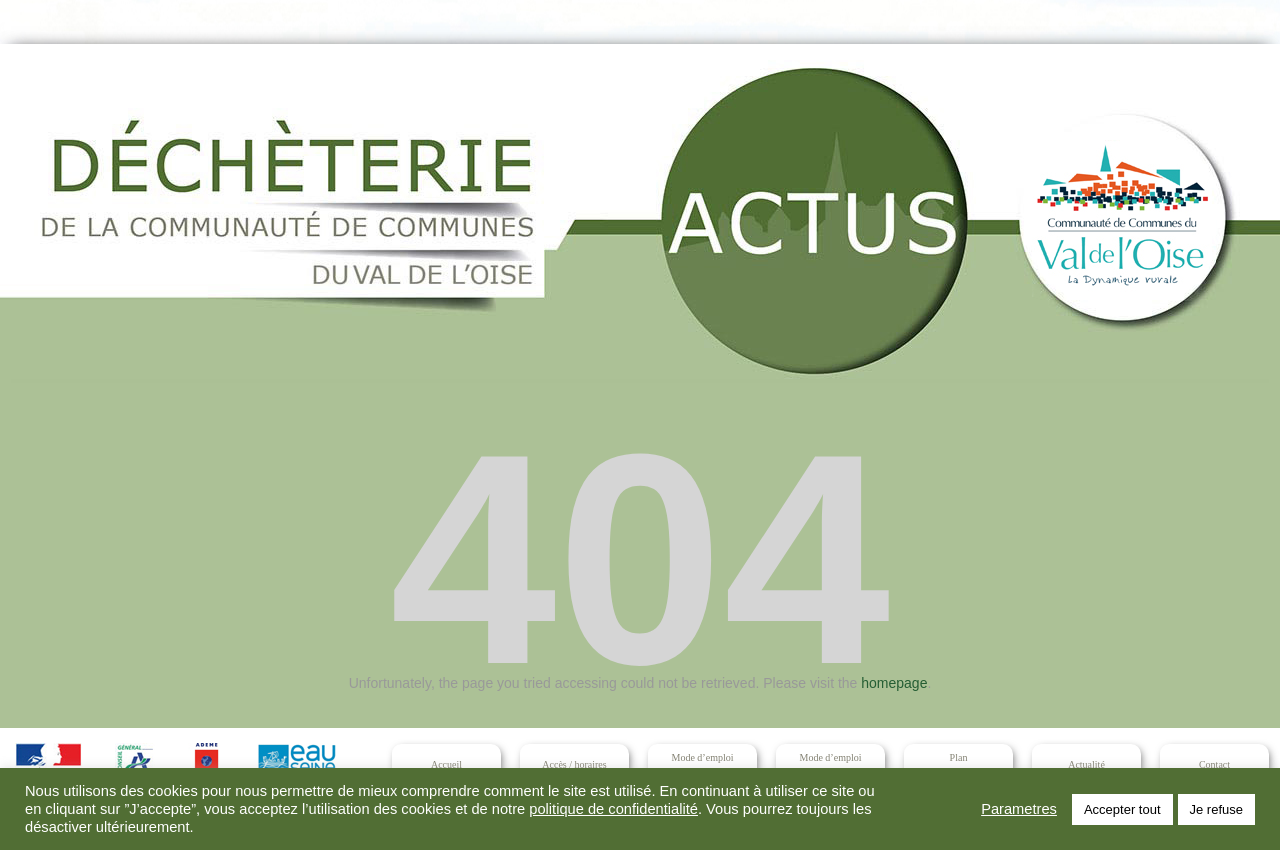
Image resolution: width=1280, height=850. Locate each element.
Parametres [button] (1019, 809)
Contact (1214, 764)
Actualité (1086, 764)
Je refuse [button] (1216, 809)
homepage (894, 683)
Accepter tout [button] (1122, 809)
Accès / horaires (574, 764)
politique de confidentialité (613, 809)
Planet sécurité (958, 765)
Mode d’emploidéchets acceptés (702, 765)
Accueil (446, 764)
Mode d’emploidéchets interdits (830, 765)
